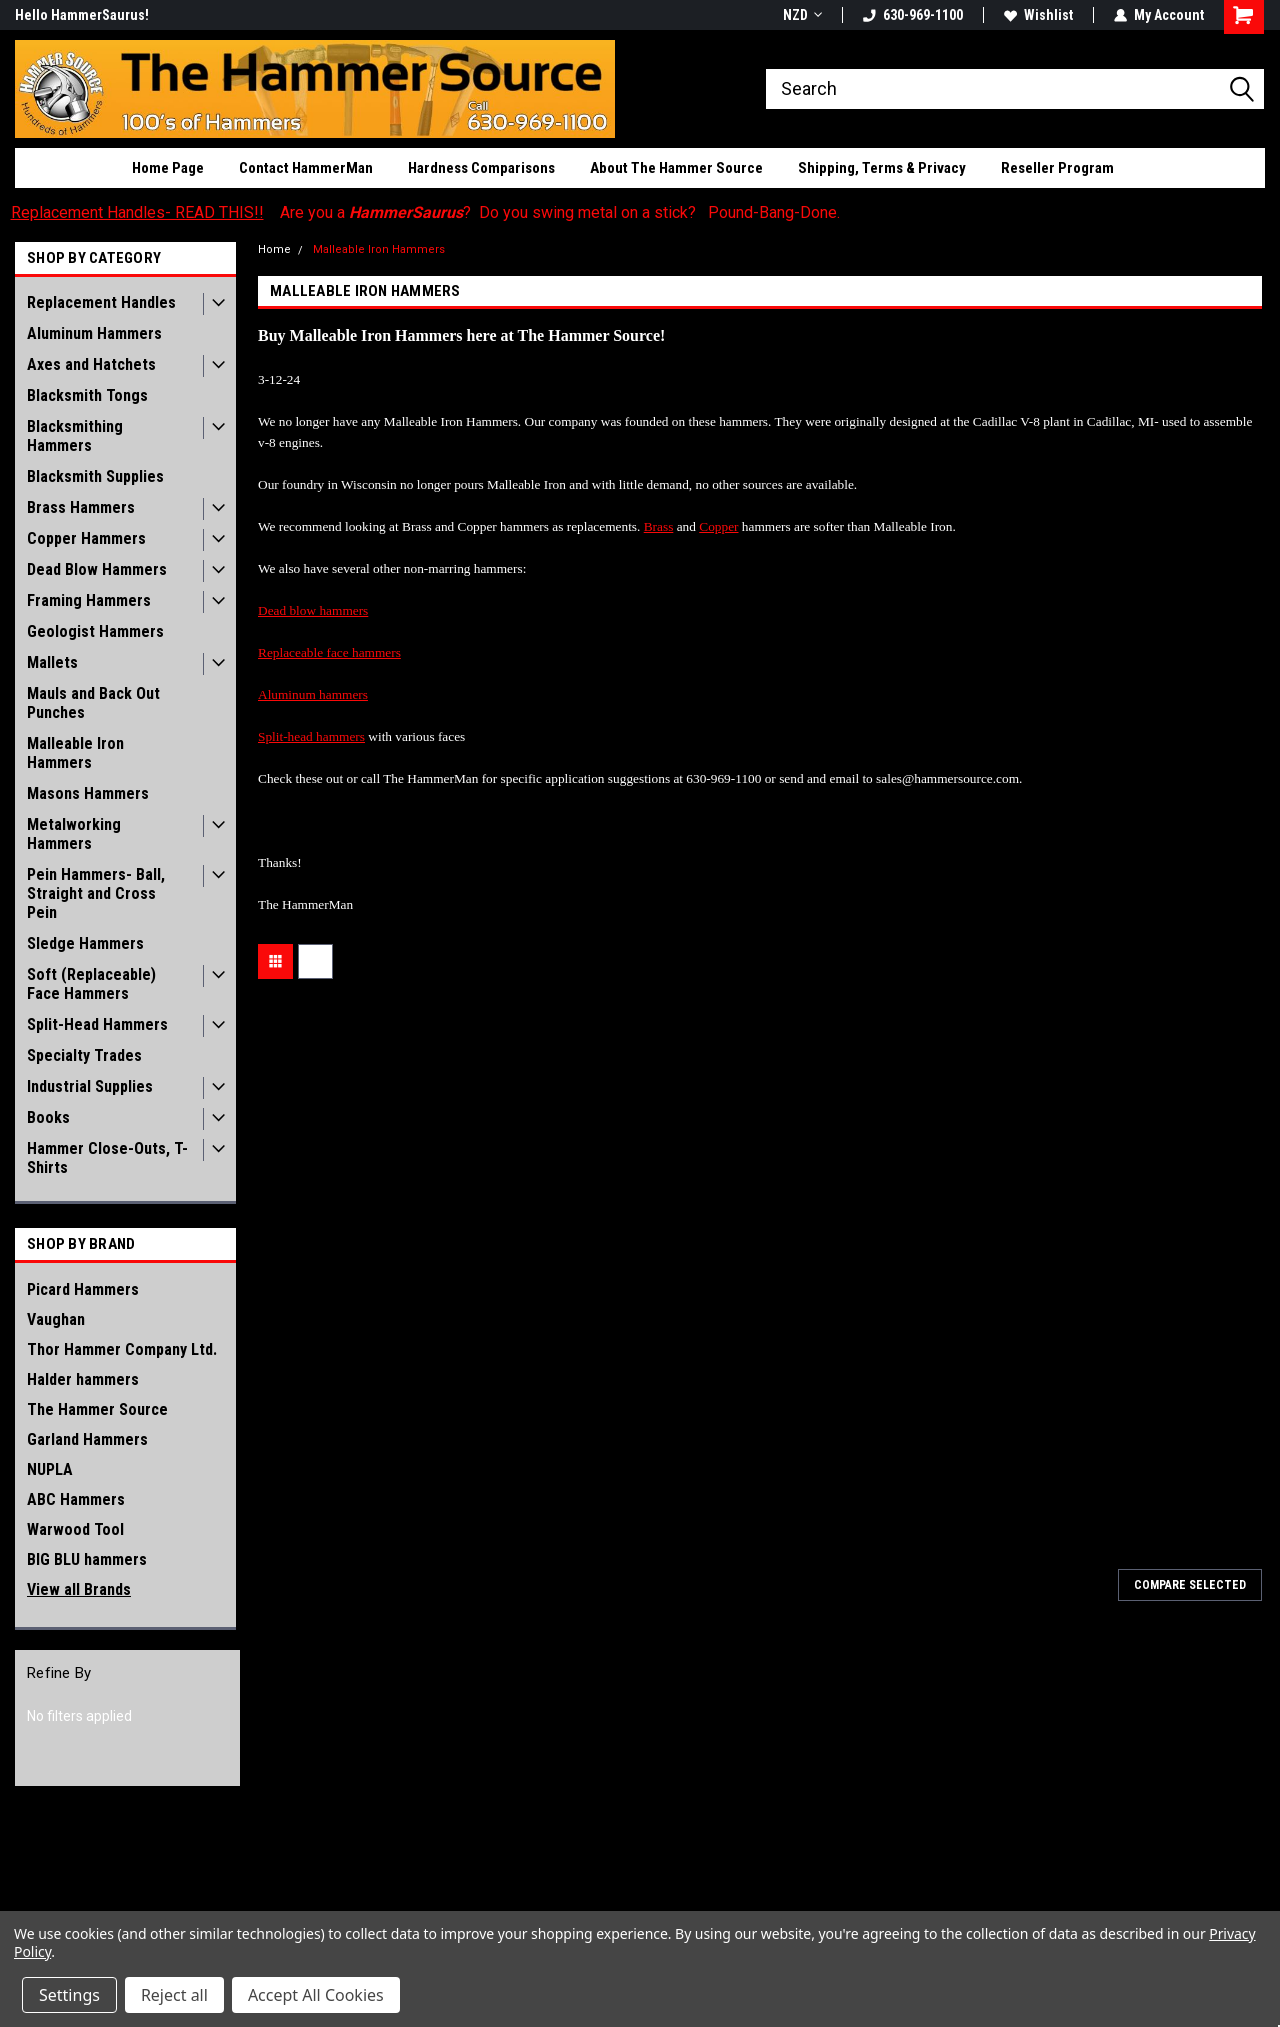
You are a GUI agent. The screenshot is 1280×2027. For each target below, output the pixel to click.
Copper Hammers (86, 538)
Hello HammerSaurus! (82, 15)
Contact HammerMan (306, 168)
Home (274, 249)
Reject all (174, 1995)
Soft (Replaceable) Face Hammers (91, 984)
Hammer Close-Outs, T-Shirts (107, 1158)
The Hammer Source (97, 1409)
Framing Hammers (89, 600)
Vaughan (56, 1319)
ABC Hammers (76, 1499)
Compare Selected (1190, 1585)
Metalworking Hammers (74, 834)
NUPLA (50, 1469)
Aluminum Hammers (94, 333)
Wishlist (1038, 15)
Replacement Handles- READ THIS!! (137, 212)
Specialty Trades (84, 1055)
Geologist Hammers (95, 631)
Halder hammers (83, 1379)
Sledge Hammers (85, 943)
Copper (718, 526)
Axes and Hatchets (91, 364)
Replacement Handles (101, 302)
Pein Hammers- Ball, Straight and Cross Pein (96, 893)
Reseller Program (1057, 168)
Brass (659, 526)
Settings (69, 1995)
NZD (802, 15)
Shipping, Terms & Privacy (882, 168)
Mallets (52, 662)
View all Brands (79, 1589)
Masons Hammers (88, 793)
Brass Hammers (81, 507)
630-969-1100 (913, 15)
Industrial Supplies (90, 1086)
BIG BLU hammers (87, 1559)
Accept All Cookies (316, 1995)
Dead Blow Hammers (97, 569)
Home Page (168, 168)
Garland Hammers (87, 1439)
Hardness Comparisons (481, 168)
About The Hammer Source (676, 168)
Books (48, 1117)
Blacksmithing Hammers (75, 436)
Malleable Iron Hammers (75, 753)
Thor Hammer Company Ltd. (122, 1349)
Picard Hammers (83, 1289)
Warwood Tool (75, 1529)
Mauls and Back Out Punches (93, 703)
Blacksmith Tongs (87, 395)
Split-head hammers (311, 736)
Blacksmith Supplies (95, 476)
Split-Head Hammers (97, 1024)
